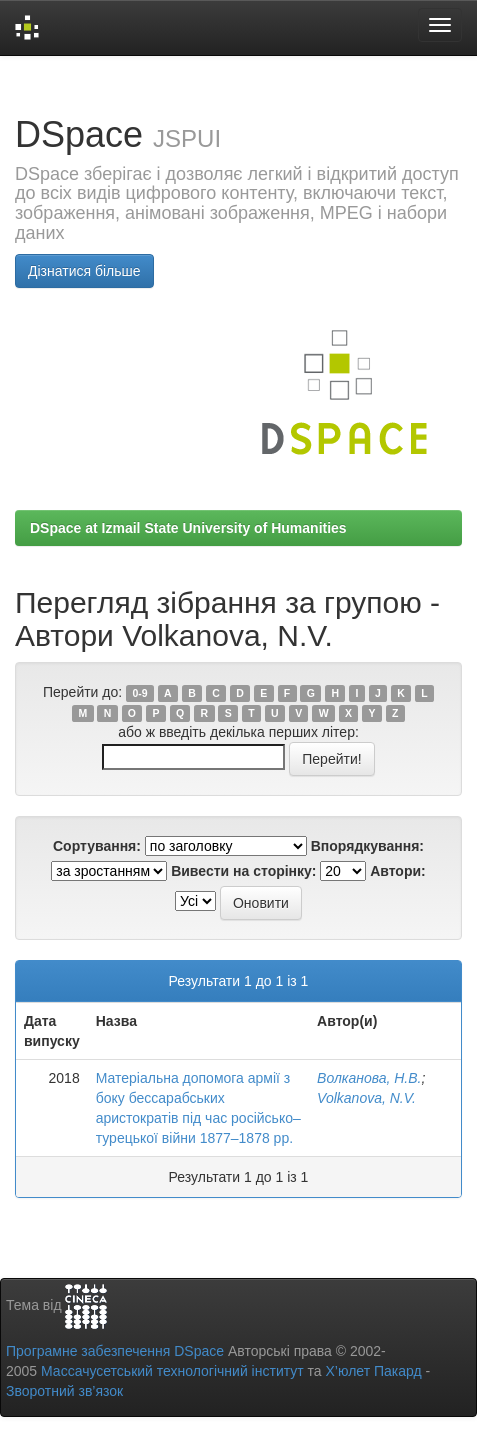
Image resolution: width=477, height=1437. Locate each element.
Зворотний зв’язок (64, 1391)
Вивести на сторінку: (243, 871)
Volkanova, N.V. (366, 1098)
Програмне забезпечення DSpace (115, 1351)
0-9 (139, 693)
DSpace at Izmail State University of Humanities (188, 528)
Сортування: (97, 846)
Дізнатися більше (84, 271)
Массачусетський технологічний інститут (172, 1371)
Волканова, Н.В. (369, 1078)
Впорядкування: (367, 846)
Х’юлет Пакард (374, 1371)
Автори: (398, 871)
